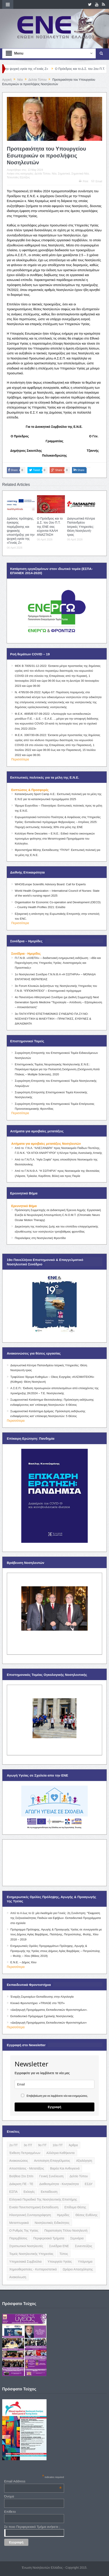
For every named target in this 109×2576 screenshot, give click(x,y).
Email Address (33, 2481)
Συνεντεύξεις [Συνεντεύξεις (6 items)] (83, 2246)
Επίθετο (10, 2511)
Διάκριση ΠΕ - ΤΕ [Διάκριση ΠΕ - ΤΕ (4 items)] (21, 2184)
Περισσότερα (20, 759)
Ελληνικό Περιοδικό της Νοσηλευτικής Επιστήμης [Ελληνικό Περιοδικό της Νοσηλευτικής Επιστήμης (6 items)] (43, 2199)
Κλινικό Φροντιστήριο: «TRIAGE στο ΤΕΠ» (37, 2003)
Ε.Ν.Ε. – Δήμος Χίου (23, 1962)
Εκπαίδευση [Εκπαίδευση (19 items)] (49, 2191)
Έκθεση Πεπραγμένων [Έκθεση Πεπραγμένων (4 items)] (24, 2153)
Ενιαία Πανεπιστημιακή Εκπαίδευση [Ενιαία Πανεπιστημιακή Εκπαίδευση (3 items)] (33, 2207)
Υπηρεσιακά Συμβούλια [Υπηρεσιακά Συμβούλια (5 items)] (25, 2261)
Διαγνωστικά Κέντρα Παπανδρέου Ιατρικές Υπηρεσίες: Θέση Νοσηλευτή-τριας (81, 526)
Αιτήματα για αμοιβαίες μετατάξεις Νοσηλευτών (46, 1143)
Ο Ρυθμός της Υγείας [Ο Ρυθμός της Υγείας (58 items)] (23, 2230)
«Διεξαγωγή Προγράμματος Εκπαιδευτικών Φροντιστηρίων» (48, 2022)
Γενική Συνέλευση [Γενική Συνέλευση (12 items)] (51, 2176)
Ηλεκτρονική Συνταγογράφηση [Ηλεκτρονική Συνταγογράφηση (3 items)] (30, 2215)
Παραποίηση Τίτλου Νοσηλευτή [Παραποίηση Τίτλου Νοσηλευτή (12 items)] (65, 2230)
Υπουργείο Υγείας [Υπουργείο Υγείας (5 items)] (60, 2261)
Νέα (54, 173)
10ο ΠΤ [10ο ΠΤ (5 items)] (58, 2145)
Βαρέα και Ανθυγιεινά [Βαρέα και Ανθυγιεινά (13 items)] (65, 2168)
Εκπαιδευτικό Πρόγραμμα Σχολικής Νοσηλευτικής (42, 2016)
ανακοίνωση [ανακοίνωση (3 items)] (17, 2277)
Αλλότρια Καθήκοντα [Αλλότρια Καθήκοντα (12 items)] (60, 2153)
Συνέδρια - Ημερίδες (26, 953)
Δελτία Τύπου (42, 173)
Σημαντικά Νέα (80, 173)
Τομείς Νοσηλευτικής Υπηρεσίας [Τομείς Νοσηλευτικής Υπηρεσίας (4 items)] (31, 2254)
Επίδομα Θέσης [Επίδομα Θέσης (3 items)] (75, 2207)
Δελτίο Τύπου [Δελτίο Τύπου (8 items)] (79, 2176)
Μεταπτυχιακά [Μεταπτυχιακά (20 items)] (19, 2223)
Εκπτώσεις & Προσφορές (30, 790)
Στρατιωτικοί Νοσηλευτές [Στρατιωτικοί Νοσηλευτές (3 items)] (26, 2246)
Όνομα (9, 2496)
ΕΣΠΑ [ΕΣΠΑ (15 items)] (13, 2191)
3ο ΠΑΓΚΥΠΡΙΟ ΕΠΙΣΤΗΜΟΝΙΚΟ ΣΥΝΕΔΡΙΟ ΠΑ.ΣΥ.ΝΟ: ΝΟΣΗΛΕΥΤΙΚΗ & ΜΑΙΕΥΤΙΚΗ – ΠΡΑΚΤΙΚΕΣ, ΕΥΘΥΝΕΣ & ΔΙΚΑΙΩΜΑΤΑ (53, 1018)
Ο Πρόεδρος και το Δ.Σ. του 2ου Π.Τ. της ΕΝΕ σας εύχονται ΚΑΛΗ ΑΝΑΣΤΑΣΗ (50, 526)
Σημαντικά (64, 173)
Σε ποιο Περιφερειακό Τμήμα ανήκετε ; (32, 2527)
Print (83, 181)
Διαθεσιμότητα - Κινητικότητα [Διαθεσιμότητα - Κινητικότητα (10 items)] (59, 2184)
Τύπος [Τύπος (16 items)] (63, 2254)
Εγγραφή (54, 2107)
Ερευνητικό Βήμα (24, 1206)
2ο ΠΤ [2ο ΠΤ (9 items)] (13, 2145)
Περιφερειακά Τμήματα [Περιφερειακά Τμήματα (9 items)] (48, 2238)
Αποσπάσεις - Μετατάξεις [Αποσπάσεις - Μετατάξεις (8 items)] (26, 2168)
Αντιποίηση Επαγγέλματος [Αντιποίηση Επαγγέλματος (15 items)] (52, 2160)
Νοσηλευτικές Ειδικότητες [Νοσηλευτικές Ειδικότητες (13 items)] (52, 2223)
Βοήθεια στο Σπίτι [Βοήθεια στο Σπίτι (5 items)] (21, 2176)
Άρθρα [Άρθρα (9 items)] (73, 2145)
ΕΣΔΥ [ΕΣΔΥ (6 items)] (89, 2184)
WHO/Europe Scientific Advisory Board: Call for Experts (50, 884)
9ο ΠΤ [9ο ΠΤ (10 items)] (42, 2145)
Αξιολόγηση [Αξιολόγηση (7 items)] (84, 2160)
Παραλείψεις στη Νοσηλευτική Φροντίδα (40, 1238)
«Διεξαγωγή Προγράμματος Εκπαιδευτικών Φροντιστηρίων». (49, 2009)
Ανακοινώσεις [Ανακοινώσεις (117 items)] (18, 2160)
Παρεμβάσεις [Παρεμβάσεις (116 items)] (18, 2238)
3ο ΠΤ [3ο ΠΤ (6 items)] (28, 2145)
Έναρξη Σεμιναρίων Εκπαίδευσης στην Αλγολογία (42, 1996)
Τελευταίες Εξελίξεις (18, 177)
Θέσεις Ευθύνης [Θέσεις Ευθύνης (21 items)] (86, 2215)
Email (96, 181)
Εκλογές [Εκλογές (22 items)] (29, 2191)
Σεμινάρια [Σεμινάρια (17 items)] (77, 2238)
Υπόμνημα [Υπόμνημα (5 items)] (85, 2261)
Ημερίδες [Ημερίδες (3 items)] (63, 2215)
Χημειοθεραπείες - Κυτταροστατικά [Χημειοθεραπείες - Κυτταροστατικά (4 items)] (33, 2269)
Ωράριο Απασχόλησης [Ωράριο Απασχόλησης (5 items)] (78, 2269)
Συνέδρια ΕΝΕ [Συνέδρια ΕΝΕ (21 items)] (59, 2246)
